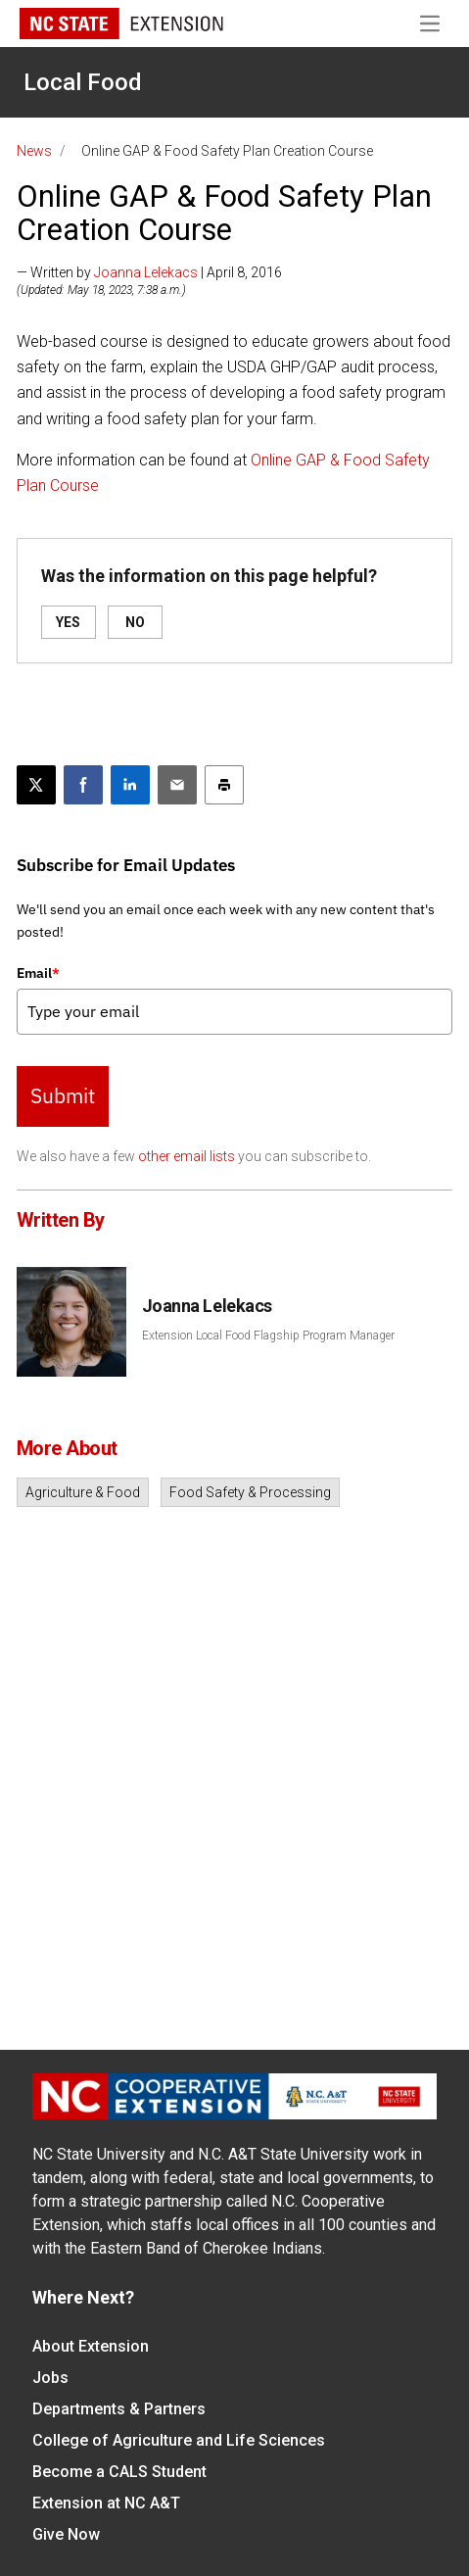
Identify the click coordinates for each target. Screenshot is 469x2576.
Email (38, 973)
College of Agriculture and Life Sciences (178, 2440)
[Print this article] (224, 784)
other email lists (186, 1156)
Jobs (50, 2377)
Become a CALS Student (119, 2471)
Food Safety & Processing (250, 1492)
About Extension (90, 2346)
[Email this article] (177, 784)
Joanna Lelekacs (146, 272)
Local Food (82, 82)
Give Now (66, 2534)
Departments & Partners (119, 2409)
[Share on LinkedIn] (130, 784)
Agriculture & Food (82, 1492)
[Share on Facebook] (83, 784)
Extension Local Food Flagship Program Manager (268, 1335)
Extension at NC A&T (106, 2503)
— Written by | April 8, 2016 (149, 272)
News (34, 151)
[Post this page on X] (36, 784)
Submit (62, 1095)
